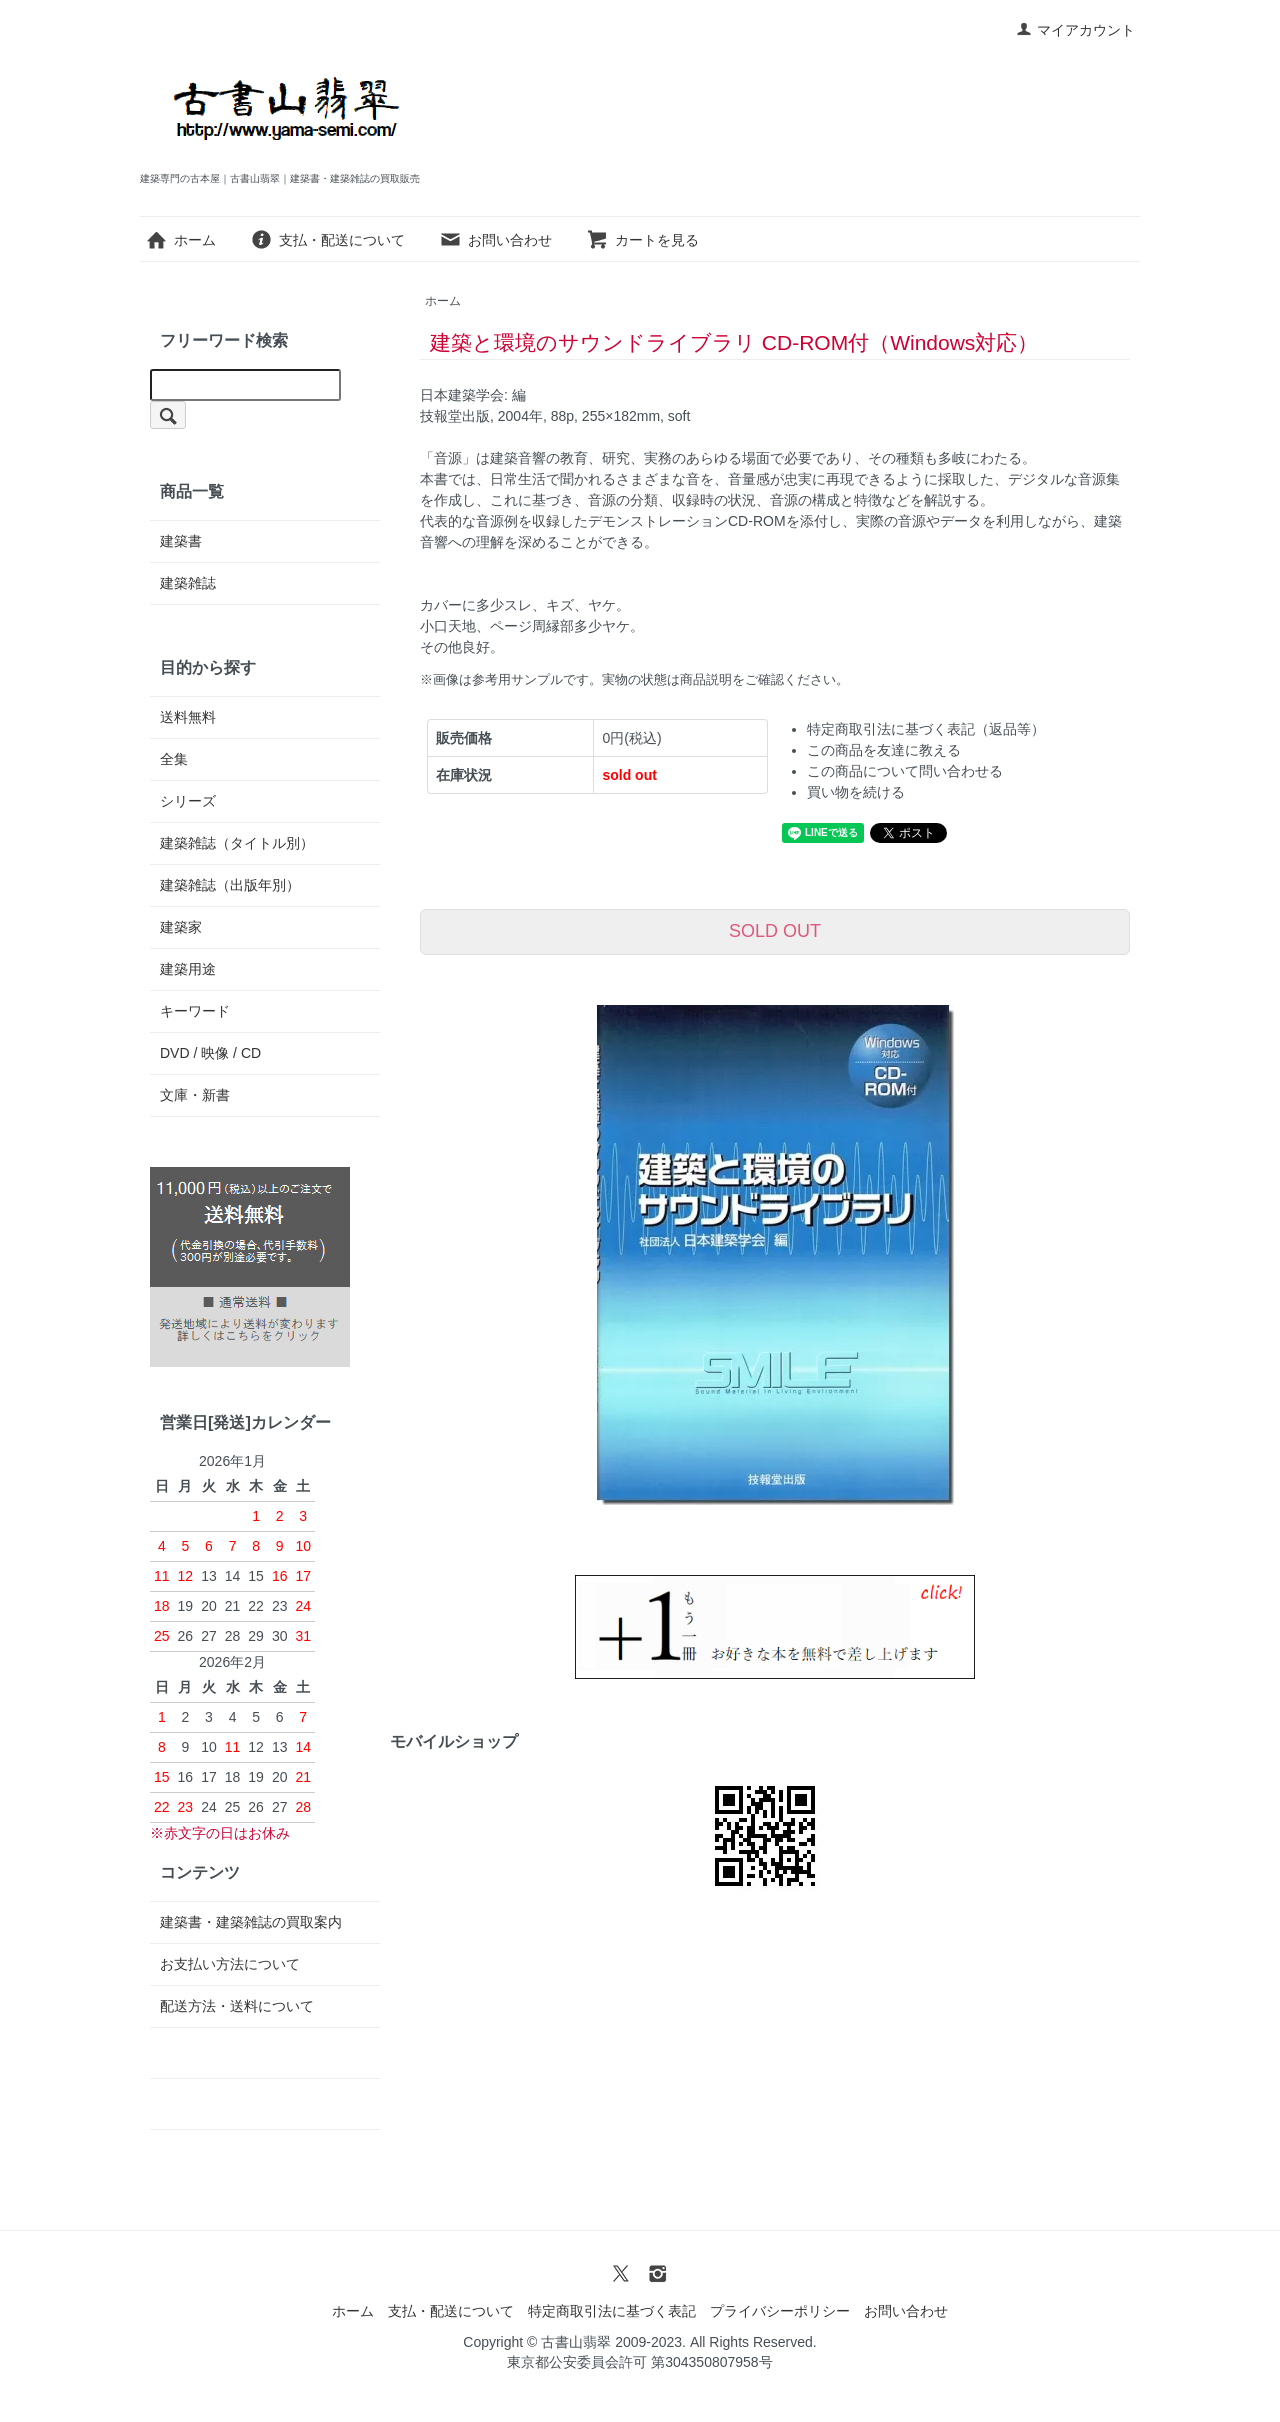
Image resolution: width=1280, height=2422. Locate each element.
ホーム (180, 240)
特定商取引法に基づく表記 (612, 2311)
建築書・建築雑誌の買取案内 (251, 1922)
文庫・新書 (195, 1095)
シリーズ (188, 801)
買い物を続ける (856, 792)
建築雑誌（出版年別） (230, 885)
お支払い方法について (230, 1964)
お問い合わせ (495, 240)
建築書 (181, 541)
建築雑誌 (188, 583)
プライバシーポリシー (780, 2311)
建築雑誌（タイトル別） (237, 843)
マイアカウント (1075, 30)
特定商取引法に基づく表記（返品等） (926, 729)
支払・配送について (327, 240)
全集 (174, 759)
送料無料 (188, 717)
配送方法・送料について (237, 2006)
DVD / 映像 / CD (210, 1053)
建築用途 (188, 969)
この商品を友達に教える (884, 750)
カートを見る (642, 240)
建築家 (181, 927)
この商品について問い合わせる (905, 771)
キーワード (195, 1011)
